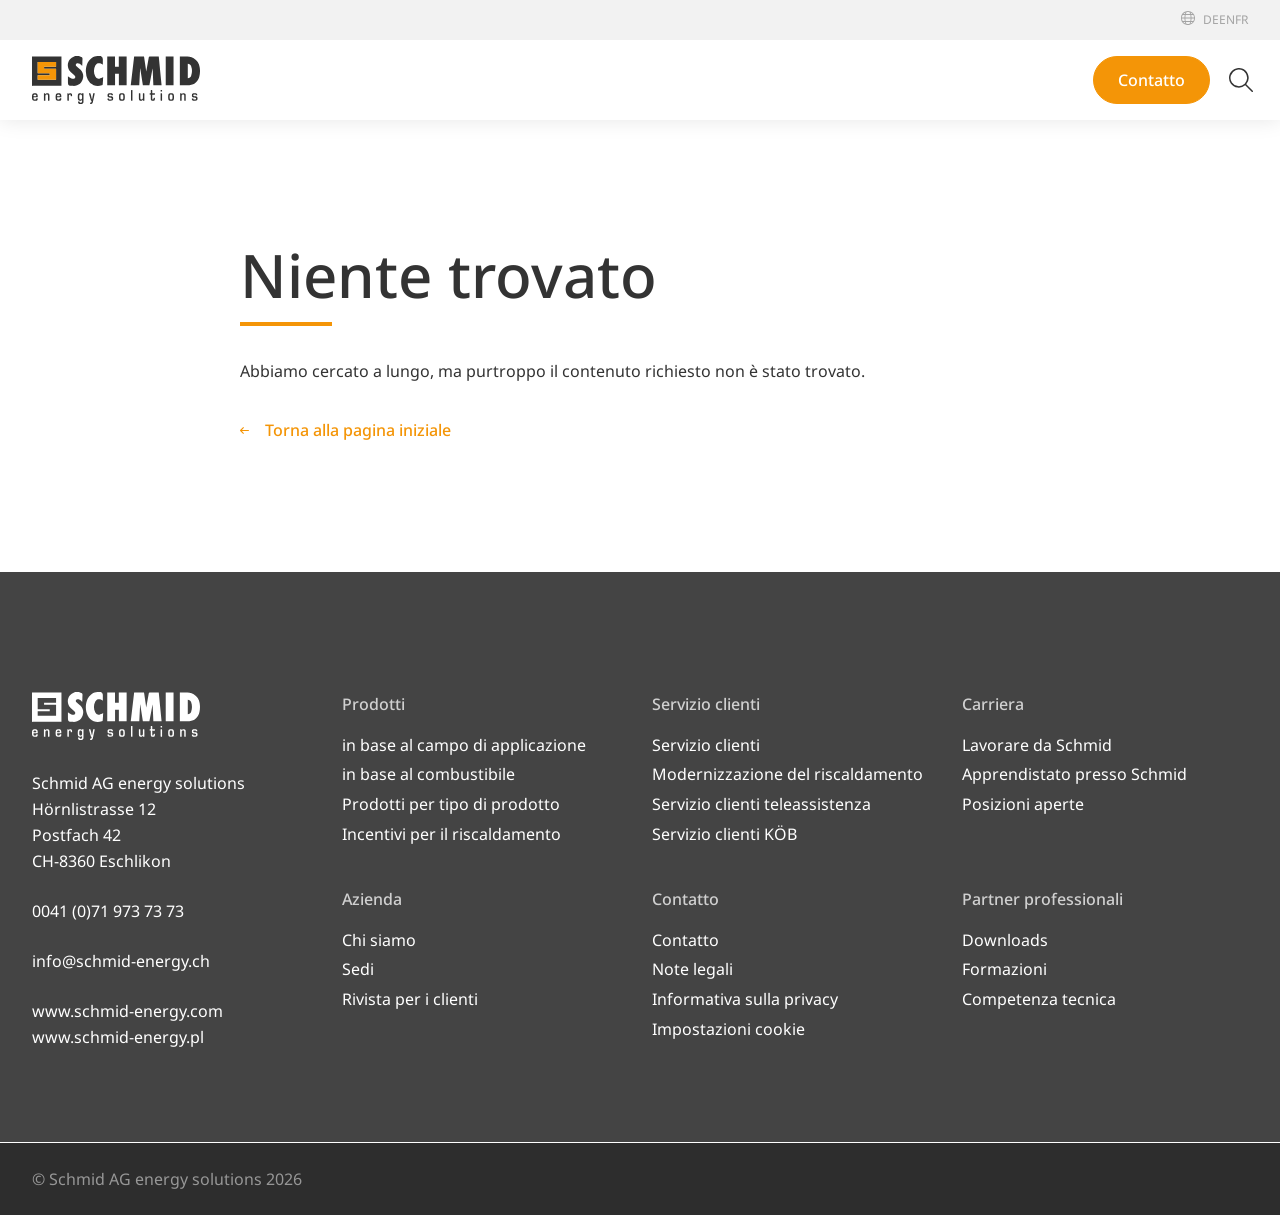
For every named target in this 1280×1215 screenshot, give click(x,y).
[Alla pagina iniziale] (116, 80)
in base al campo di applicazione (464, 745)
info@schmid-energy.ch (121, 961)
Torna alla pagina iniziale (358, 430)
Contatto (1151, 80)
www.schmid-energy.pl (118, 1037)
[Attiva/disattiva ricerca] (1241, 80)
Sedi (358, 969)
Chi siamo (379, 940)
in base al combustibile (428, 774)
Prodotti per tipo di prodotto (451, 804)
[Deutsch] (1211, 19)
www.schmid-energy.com (127, 1011)
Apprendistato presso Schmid (1074, 774)
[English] (1227, 19)
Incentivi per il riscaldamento (451, 834)
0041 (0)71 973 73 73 (108, 911)
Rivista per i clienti (410, 999)
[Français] (1241, 19)
